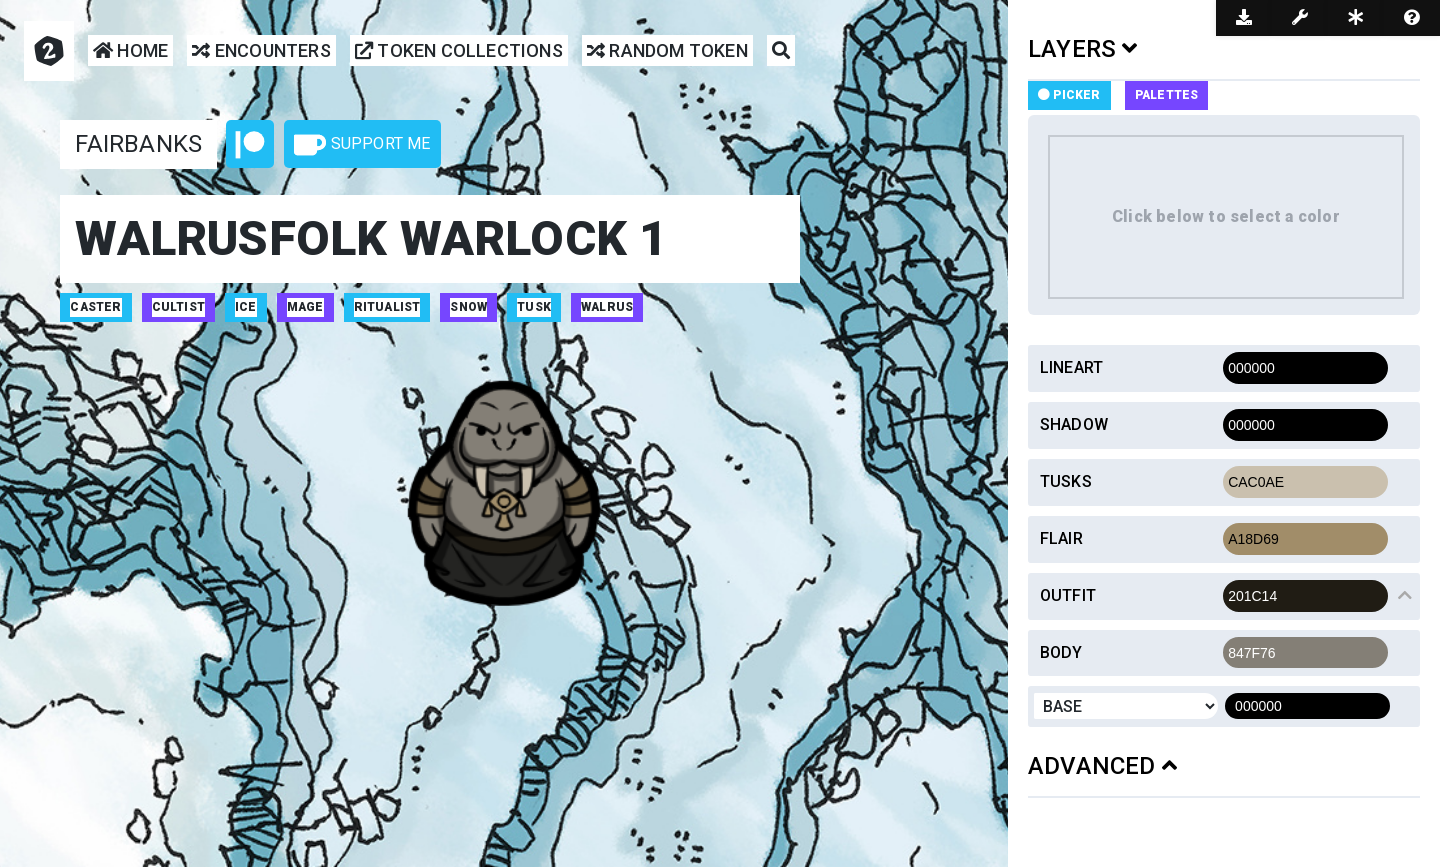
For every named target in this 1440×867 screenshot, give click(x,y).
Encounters (261, 51)
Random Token (667, 51)
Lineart (1071, 367)
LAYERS (1083, 49)
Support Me (362, 145)
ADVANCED (1102, 766)
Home (130, 51)
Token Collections (459, 51)
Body (1061, 652)
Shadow (1074, 424)
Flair (1061, 538)
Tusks (1066, 481)
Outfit (1068, 595)
